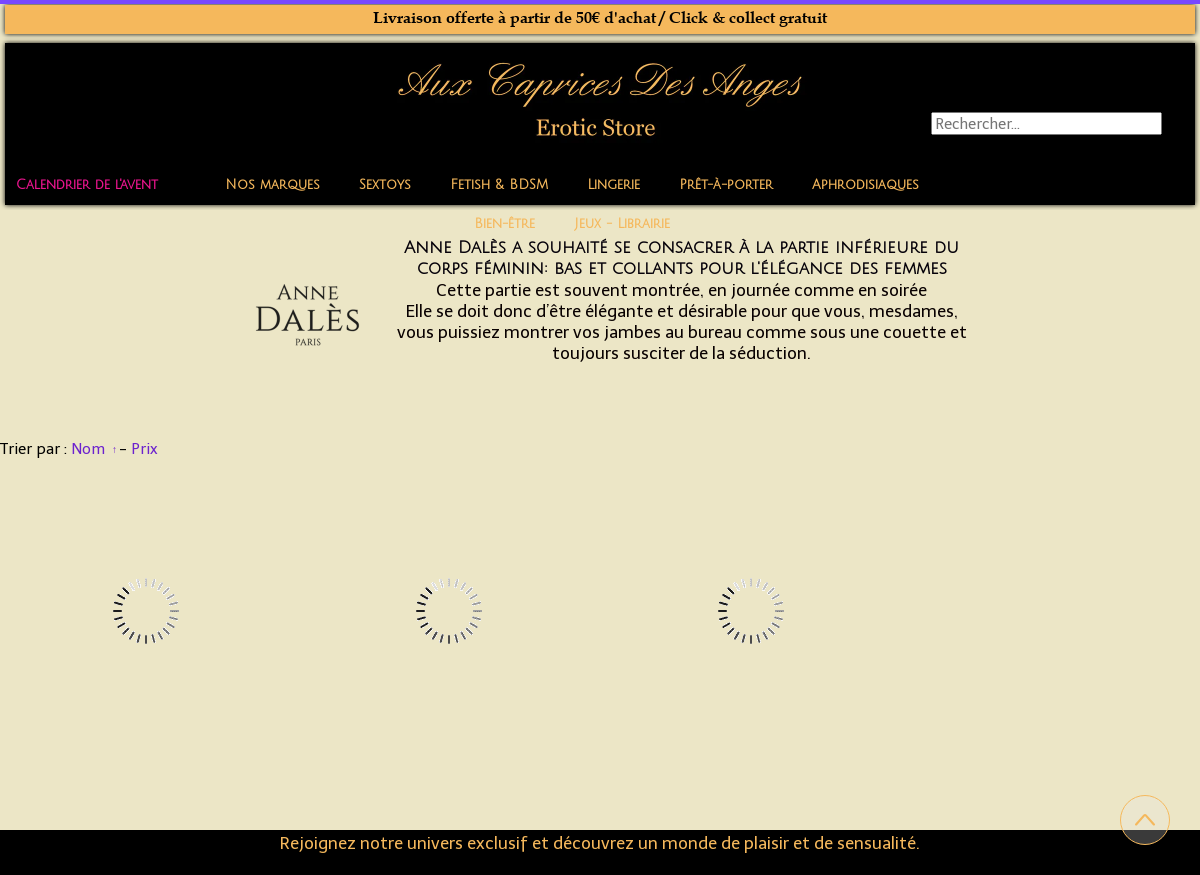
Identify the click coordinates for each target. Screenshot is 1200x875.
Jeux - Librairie (622, 224)
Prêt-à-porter (726, 185)
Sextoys (385, 185)
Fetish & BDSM (499, 185)
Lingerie (613, 185)
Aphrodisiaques (865, 185)
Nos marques (272, 185)
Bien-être (504, 224)
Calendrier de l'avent (87, 185)
